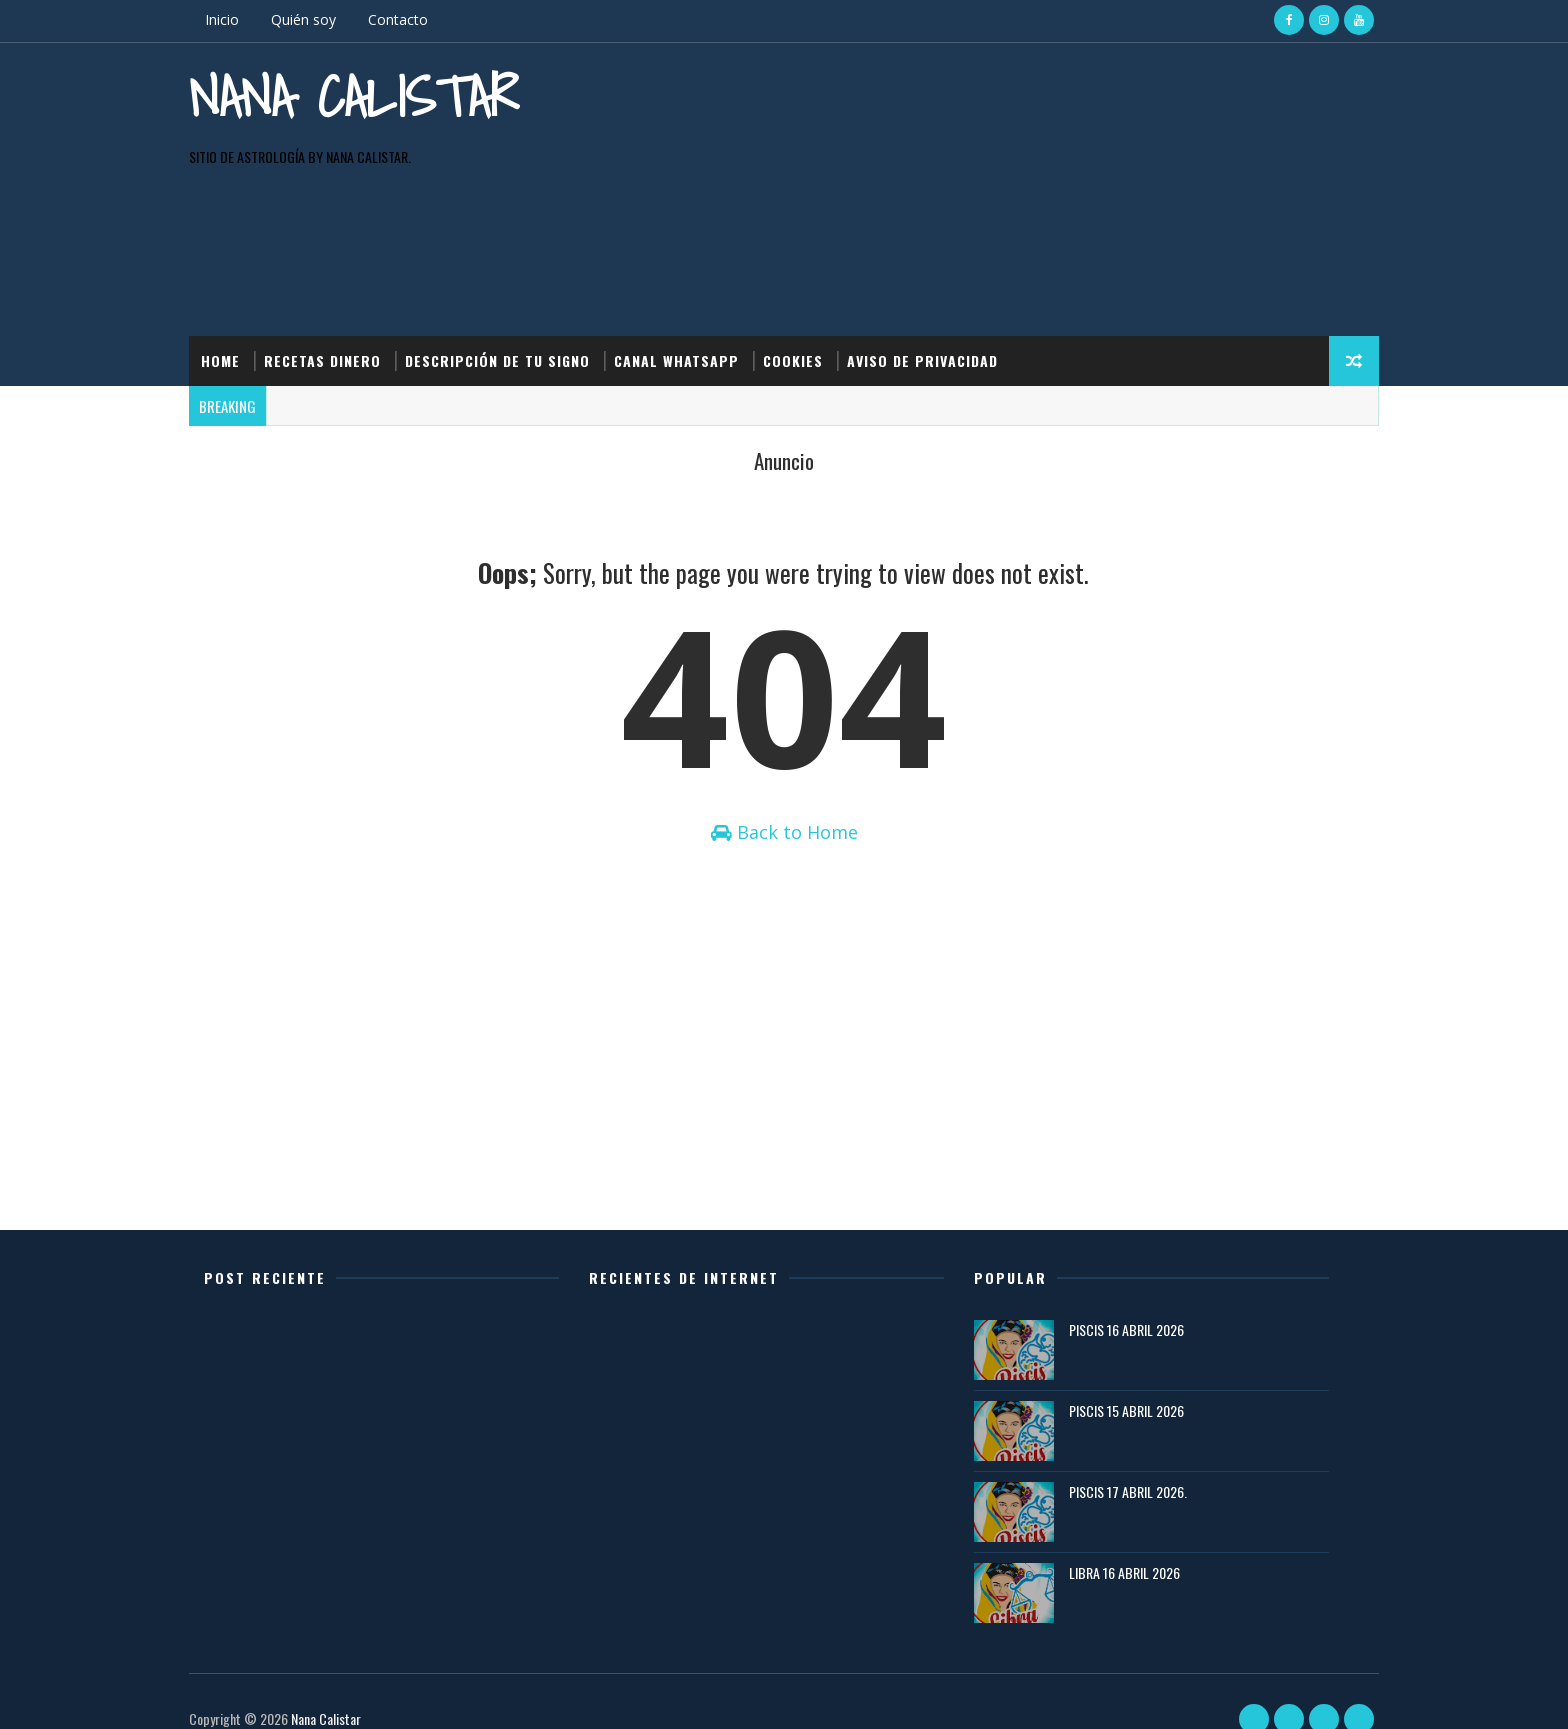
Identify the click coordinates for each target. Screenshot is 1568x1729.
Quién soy (323, 19)
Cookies (813, 288)
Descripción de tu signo (517, 288)
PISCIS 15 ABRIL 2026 (1132, 1385)
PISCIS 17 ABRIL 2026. (1134, 1466)
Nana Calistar (309, 129)
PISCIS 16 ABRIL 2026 (1132, 1304)
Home (240, 288)
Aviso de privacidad (942, 288)
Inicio (242, 19)
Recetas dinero (342, 288)
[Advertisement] (994, 129)
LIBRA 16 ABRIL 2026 (1130, 1547)
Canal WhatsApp (696, 288)
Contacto (418, 19)
